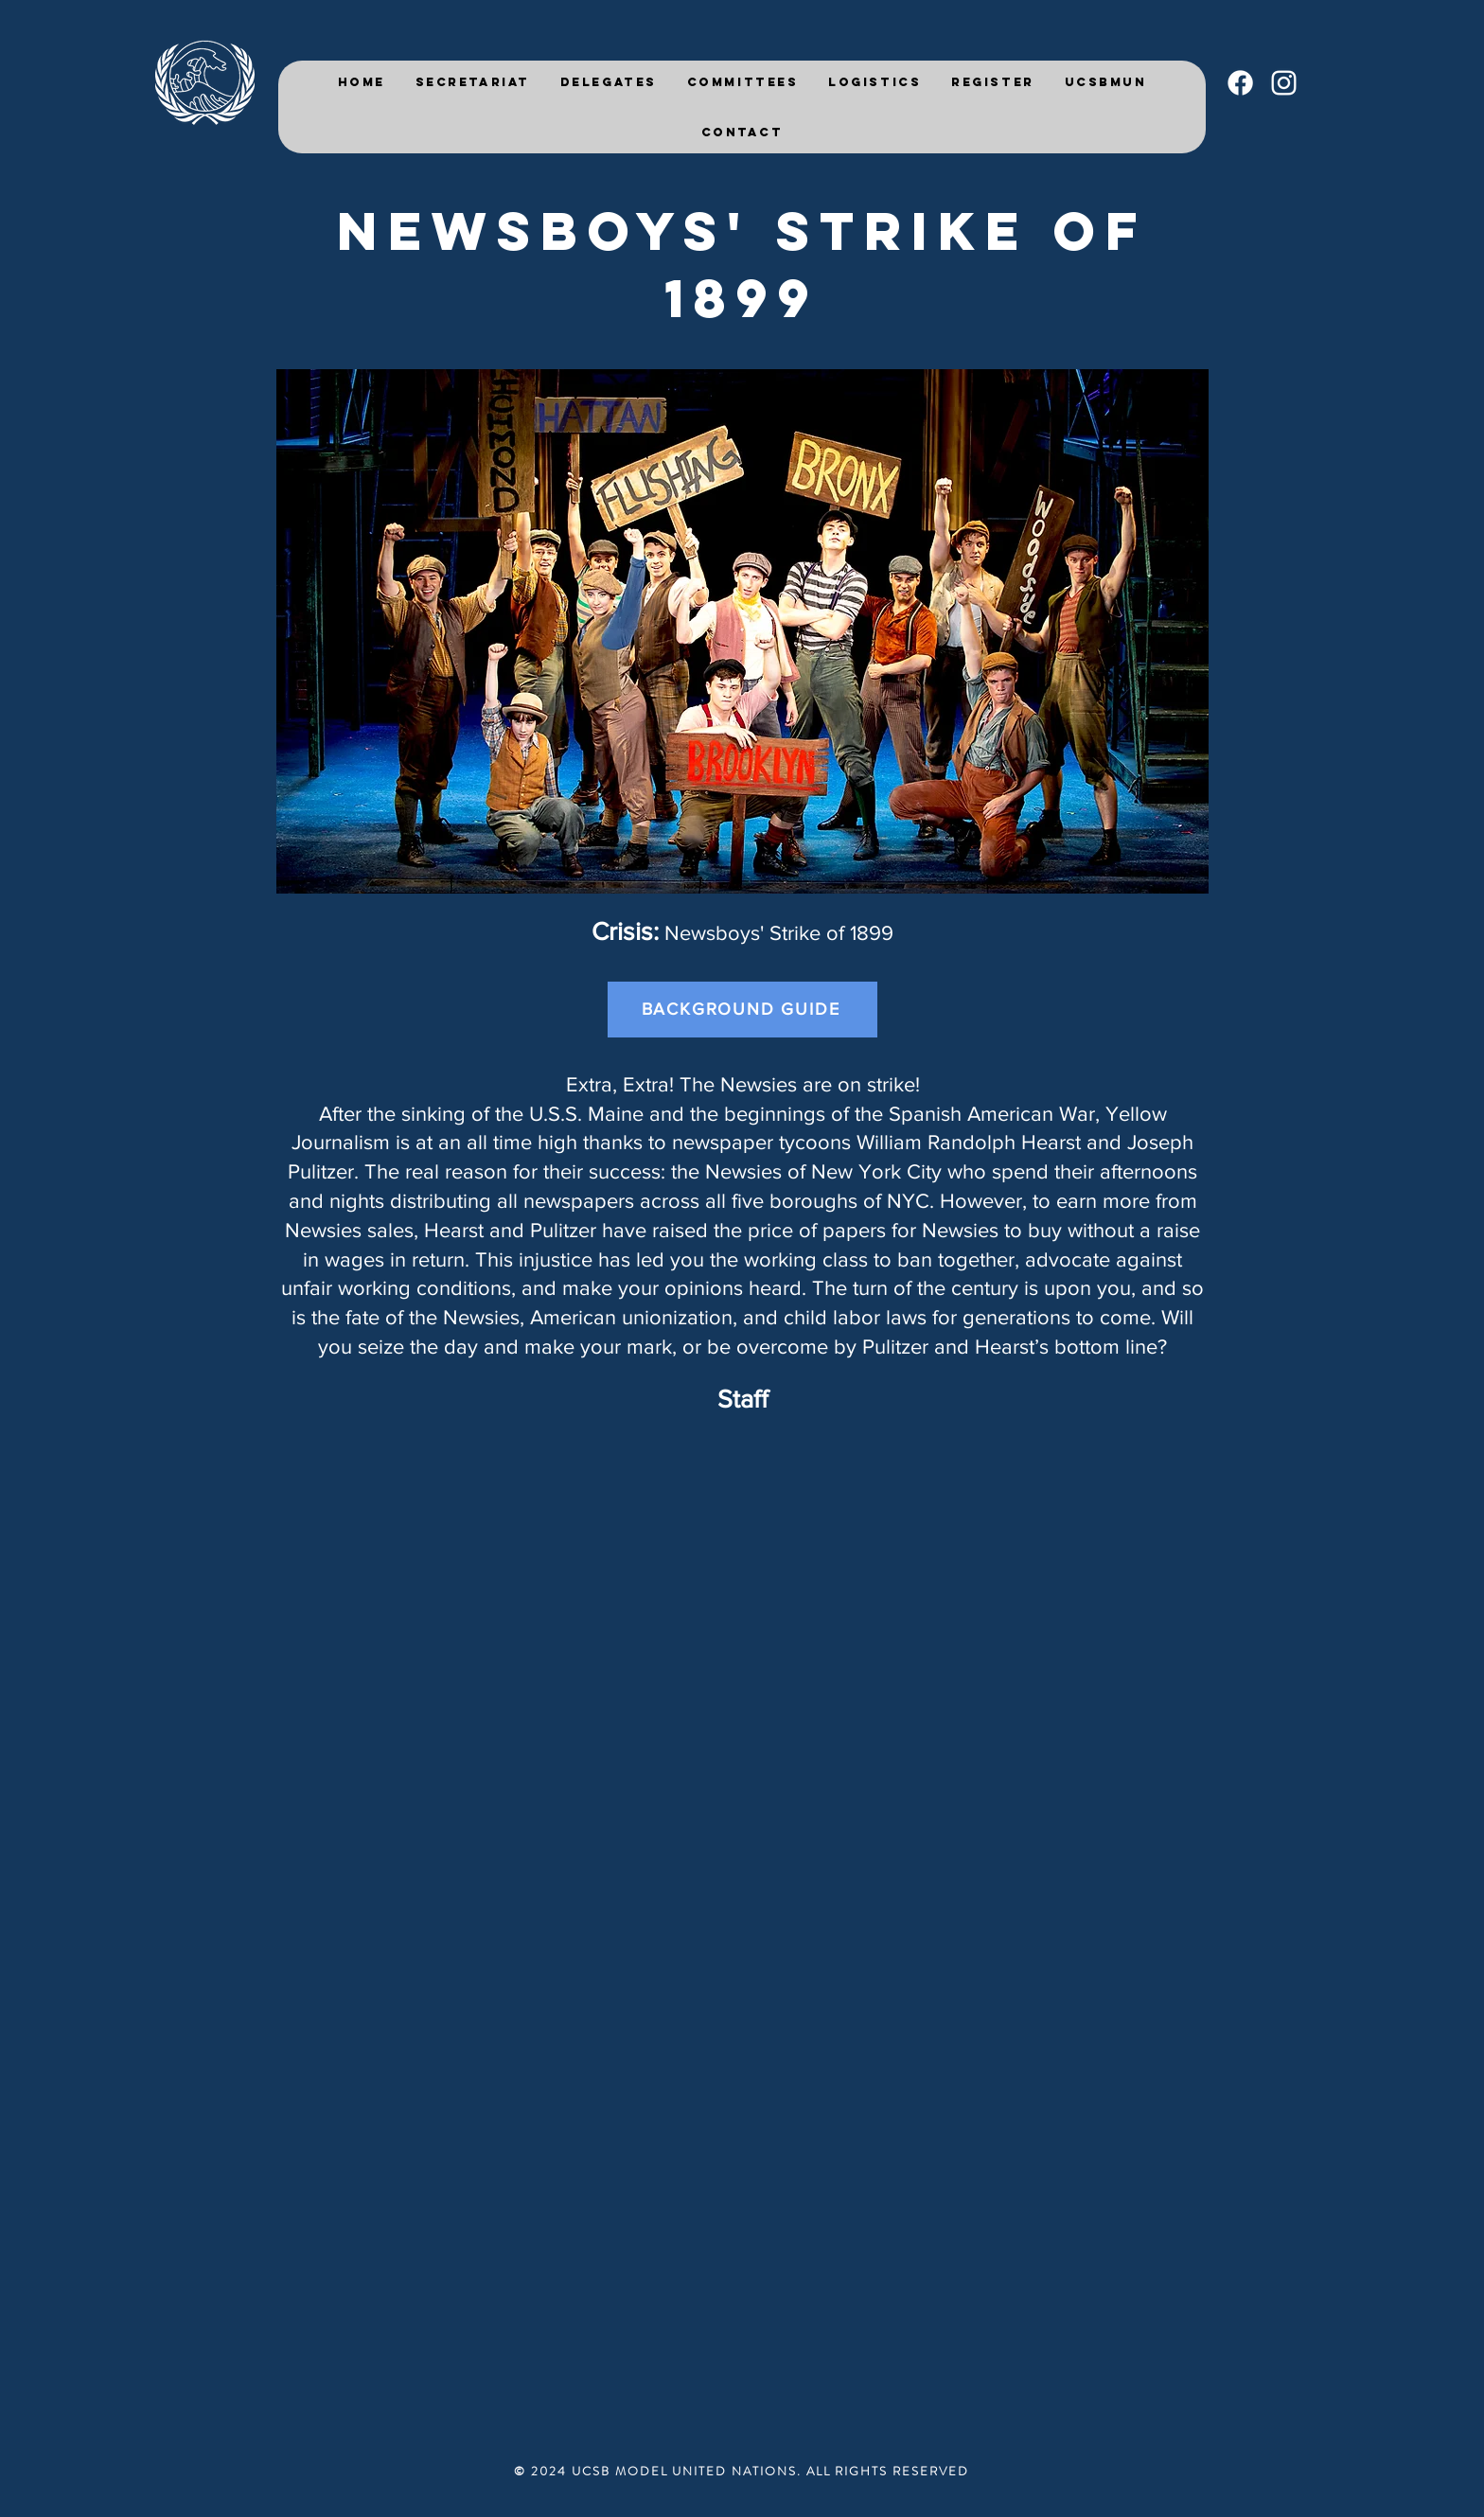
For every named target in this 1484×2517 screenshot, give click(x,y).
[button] (608, 82)
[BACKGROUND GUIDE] (742, 1009)
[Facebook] (1240, 82)
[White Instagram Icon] (1283, 82)
